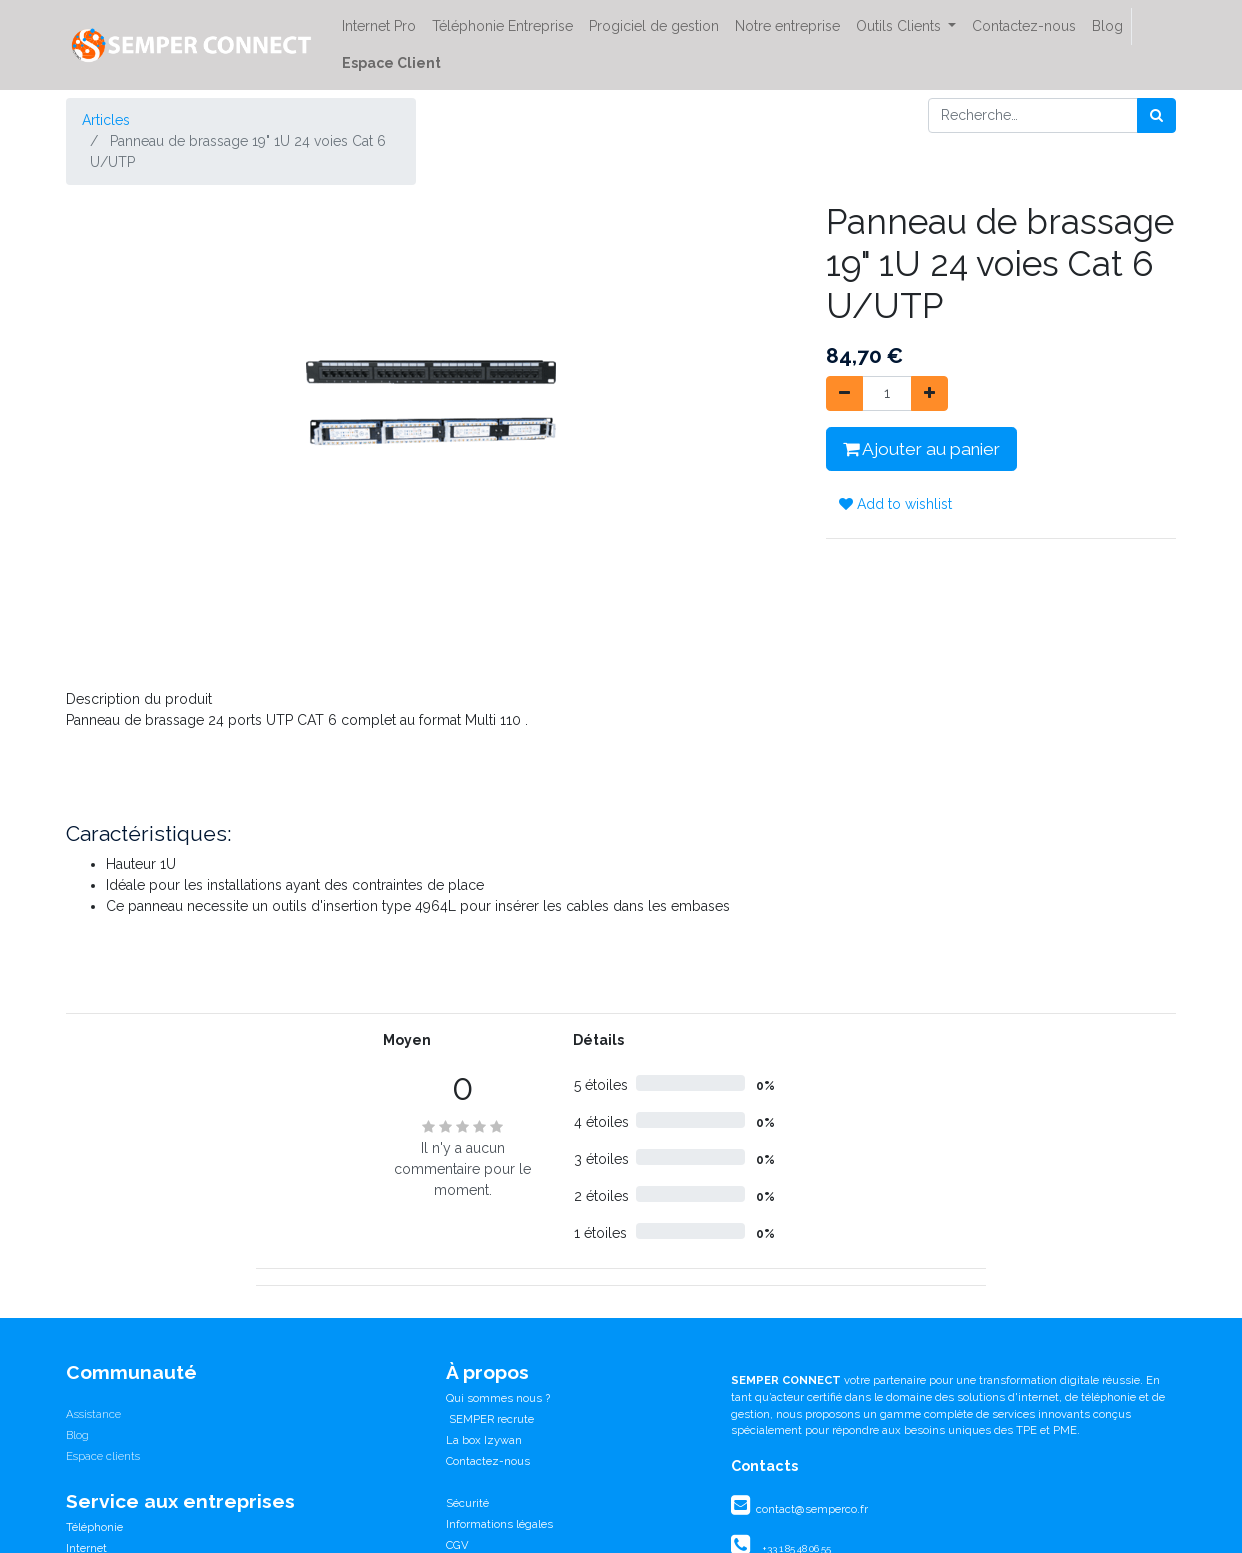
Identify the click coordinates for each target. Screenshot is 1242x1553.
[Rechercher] (1156, 115)
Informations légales (499, 1524)
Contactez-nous (488, 1461)
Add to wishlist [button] (895, 504)
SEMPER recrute (490, 1419)
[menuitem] (379, 26)
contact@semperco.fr (810, 1509)
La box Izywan (484, 1440)
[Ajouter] (929, 393)
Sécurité (467, 1503)
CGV (457, 1545)
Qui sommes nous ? (498, 1398)
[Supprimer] (844, 393)
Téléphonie (94, 1527)
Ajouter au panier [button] (921, 449)
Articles (106, 120)
